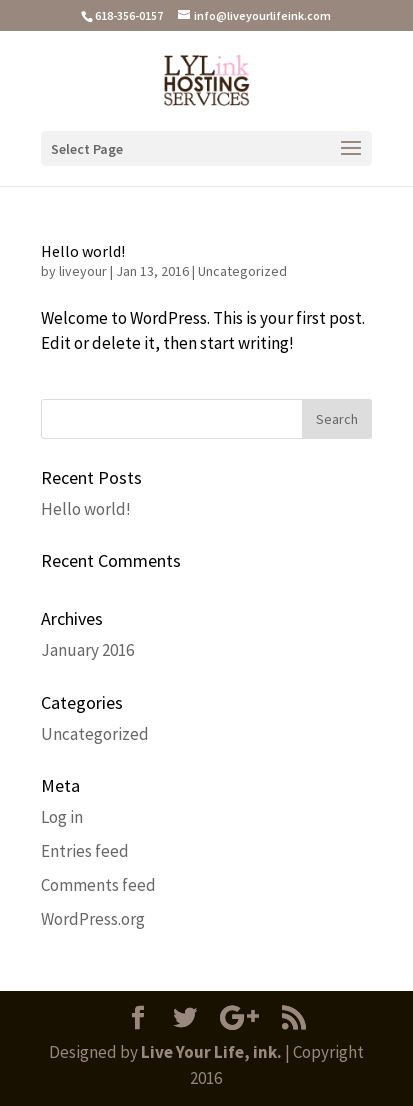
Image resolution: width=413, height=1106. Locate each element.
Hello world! (83, 251)
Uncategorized (242, 271)
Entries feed (85, 851)
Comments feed (98, 885)
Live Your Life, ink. (211, 1052)
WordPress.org (93, 919)
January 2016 (87, 650)
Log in (62, 817)
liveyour (83, 271)
